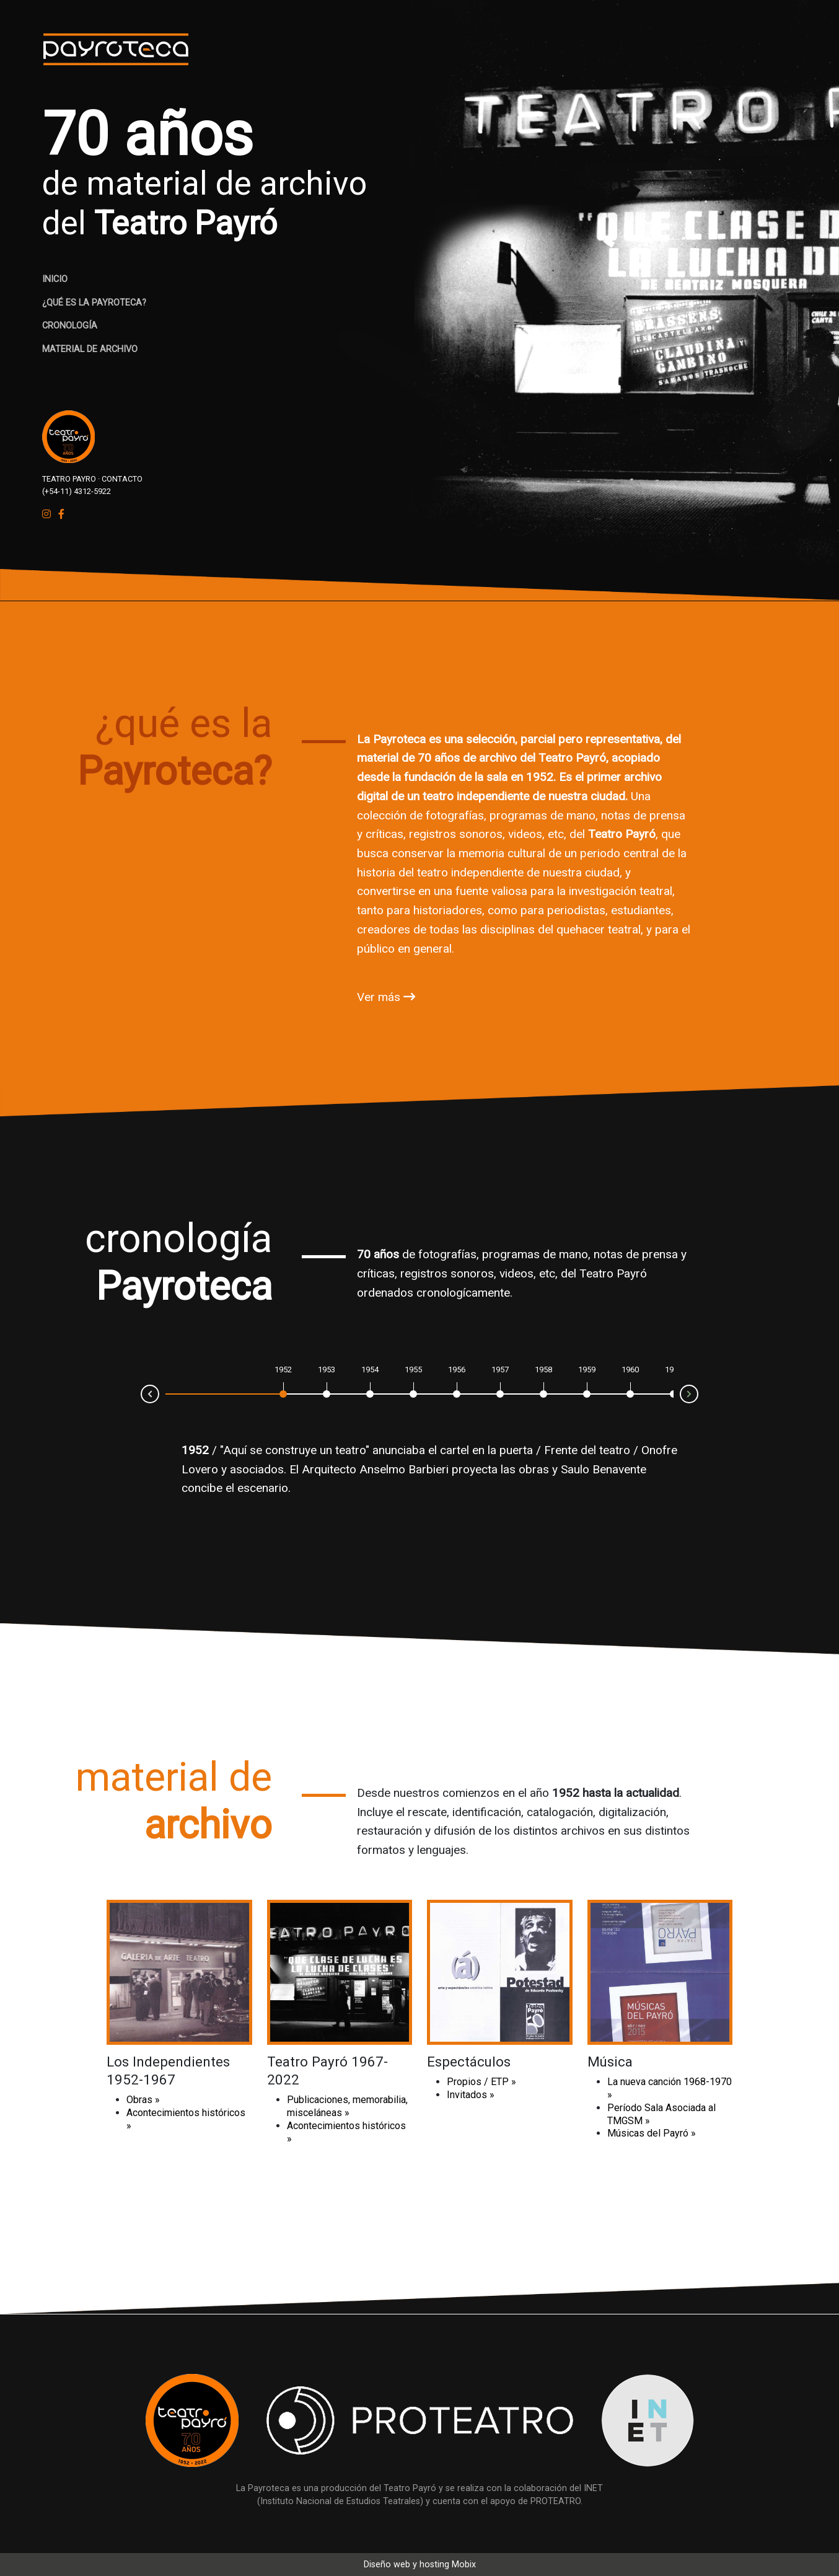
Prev (141, 1393)
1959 (586, 1369)
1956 (456, 1369)
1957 (500, 1369)
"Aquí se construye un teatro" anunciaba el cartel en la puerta (376, 1450)
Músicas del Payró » (651, 2133)
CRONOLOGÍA (69, 325)
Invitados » (470, 2095)
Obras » (143, 2100)
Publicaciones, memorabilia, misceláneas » (347, 2106)
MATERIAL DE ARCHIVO (90, 349)
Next (697, 1395)
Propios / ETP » (481, 2082)
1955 (413, 1369)
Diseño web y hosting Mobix (420, 2564)
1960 (630, 1369)
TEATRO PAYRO (69, 478)
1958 (543, 1369)
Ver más (386, 997)
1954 (370, 1369)
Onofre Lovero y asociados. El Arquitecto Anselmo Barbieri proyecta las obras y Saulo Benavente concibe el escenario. (429, 1469)
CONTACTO (122, 478)
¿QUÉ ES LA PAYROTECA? (94, 303)
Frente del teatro (587, 1450)
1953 (326, 1369)
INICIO (55, 279)
